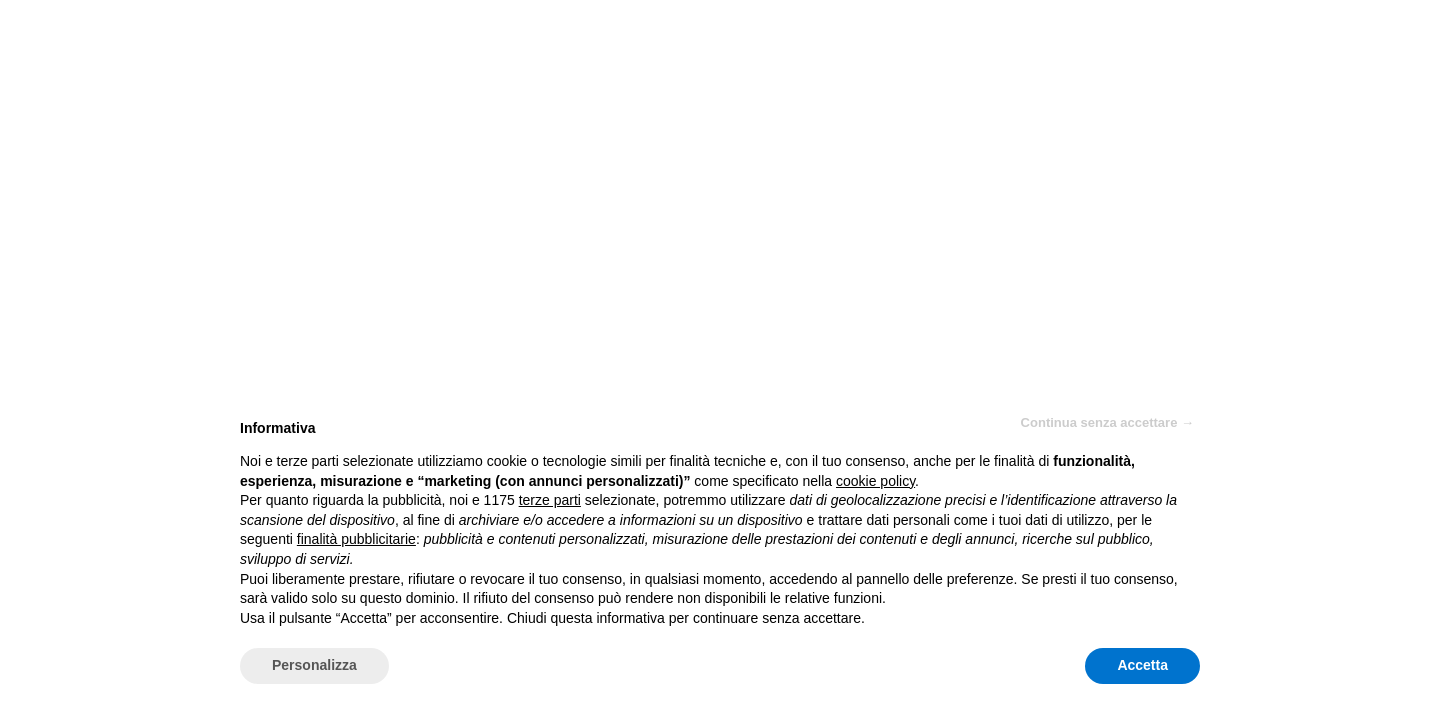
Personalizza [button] (314, 665)
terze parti (550, 500)
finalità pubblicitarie (356, 539)
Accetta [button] (1142, 665)
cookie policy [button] (875, 481)
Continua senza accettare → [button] (1107, 422)
